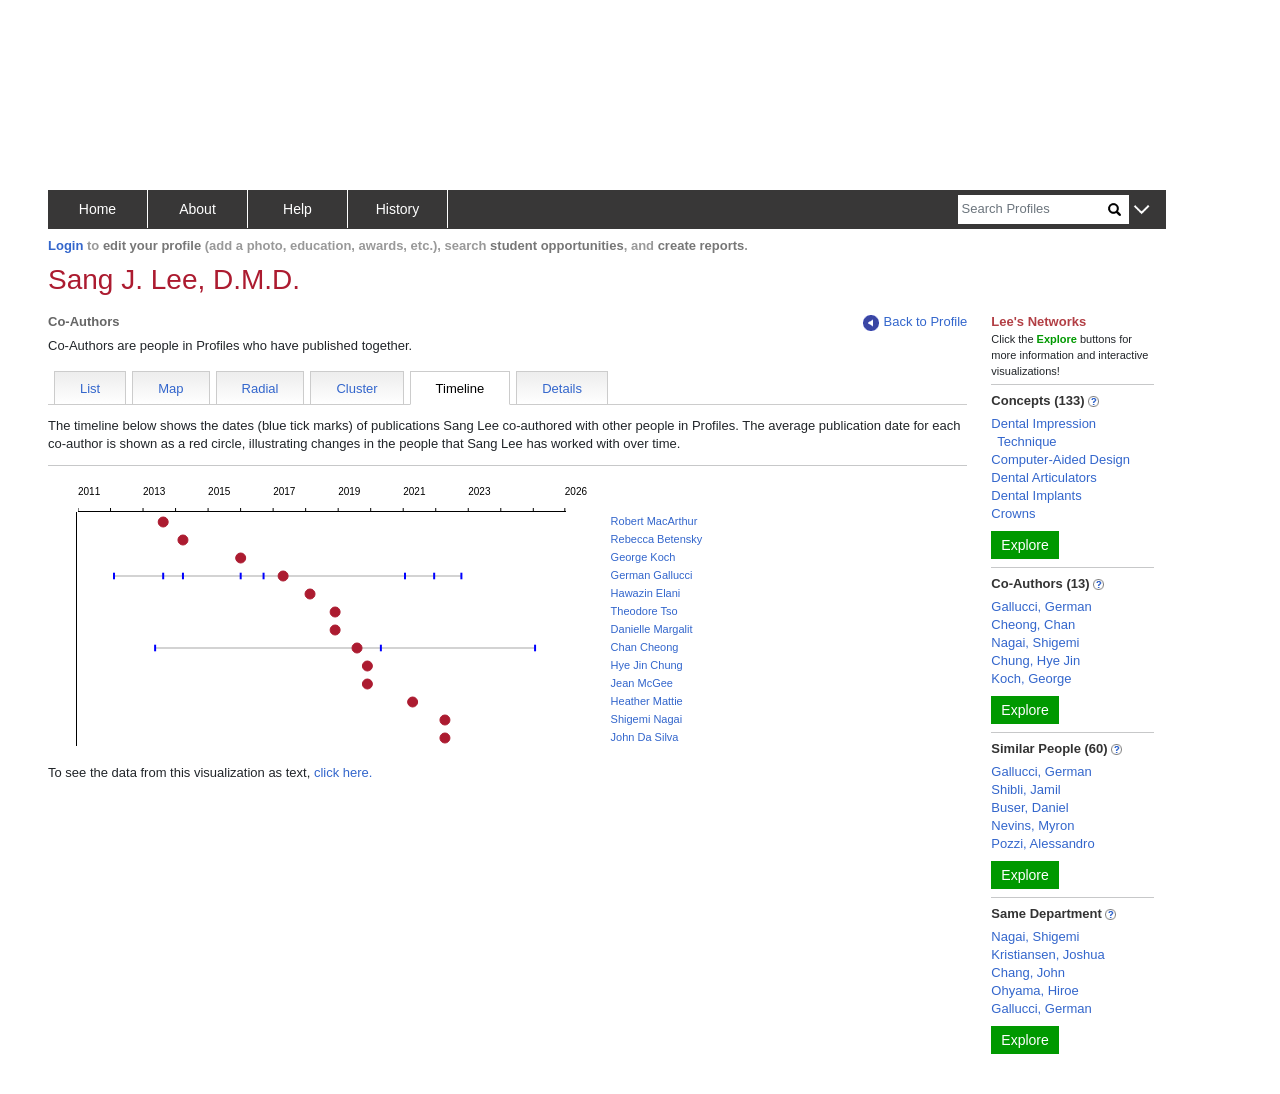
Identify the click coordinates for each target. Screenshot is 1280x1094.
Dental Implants (1036, 495)
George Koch (643, 557)
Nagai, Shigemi (1035, 642)
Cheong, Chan (1033, 624)
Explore (1024, 545)
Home (97, 209)
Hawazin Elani (646, 593)
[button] (1141, 210)
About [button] (197, 209)
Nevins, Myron (1032, 825)
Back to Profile (915, 322)
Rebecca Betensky (657, 539)
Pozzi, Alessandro (1042, 843)
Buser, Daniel (1029, 807)
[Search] (1033, 209)
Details (562, 388)
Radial (260, 388)
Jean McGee (642, 683)
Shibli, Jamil (1025, 789)
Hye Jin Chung (647, 665)
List (90, 388)
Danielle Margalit (652, 629)
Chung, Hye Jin (1035, 660)
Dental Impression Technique (1043, 432)
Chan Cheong (645, 647)
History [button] (398, 209)
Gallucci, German (1041, 606)
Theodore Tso (644, 611)
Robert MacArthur (654, 521)
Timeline (460, 388)
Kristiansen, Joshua (1047, 954)
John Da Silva (645, 737)
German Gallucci (652, 575)
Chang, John (1028, 972)
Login (65, 245)
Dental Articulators (1044, 477)
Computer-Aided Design (1060, 459)
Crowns (1013, 513)
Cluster (356, 388)
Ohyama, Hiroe (1034, 990)
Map (170, 388)
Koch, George (1031, 678)
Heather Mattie (647, 701)
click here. (343, 772)
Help (297, 209)
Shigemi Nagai (647, 719)
